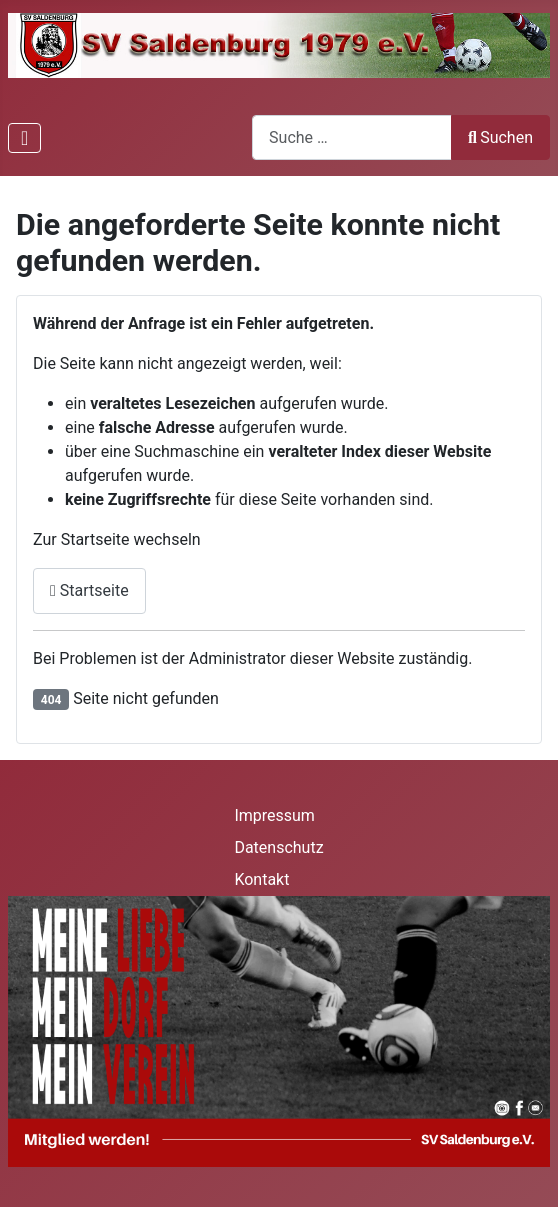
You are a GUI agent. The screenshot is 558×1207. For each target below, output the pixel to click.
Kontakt (261, 879)
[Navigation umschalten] (24, 138)
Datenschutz (278, 847)
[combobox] (352, 137)
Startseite (89, 590)
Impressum (274, 815)
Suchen (500, 137)
